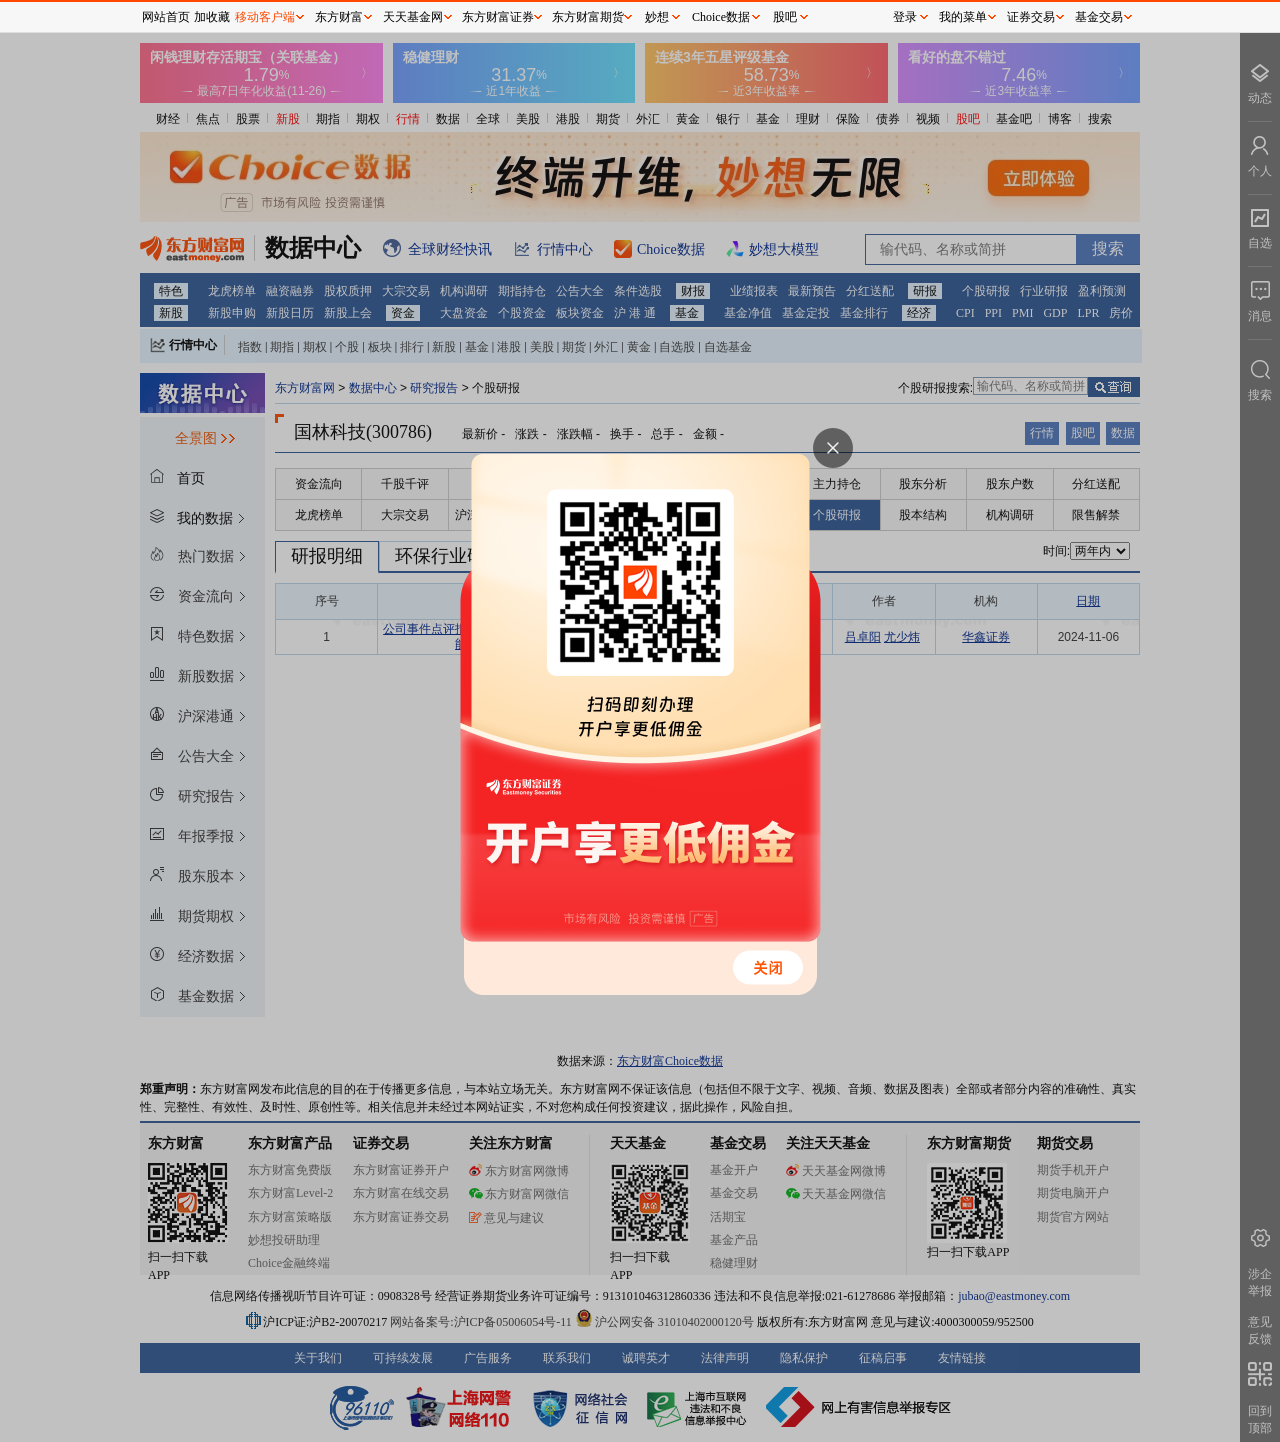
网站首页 (166, 17)
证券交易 (1031, 17)
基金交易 (1099, 17)
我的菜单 (963, 17)
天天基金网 (413, 17)
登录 (905, 17)
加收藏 (212, 17)
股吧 (785, 17)
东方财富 (339, 17)
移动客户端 (265, 17)
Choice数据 (721, 17)
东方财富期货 (588, 17)
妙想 (657, 17)
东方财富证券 (498, 17)
